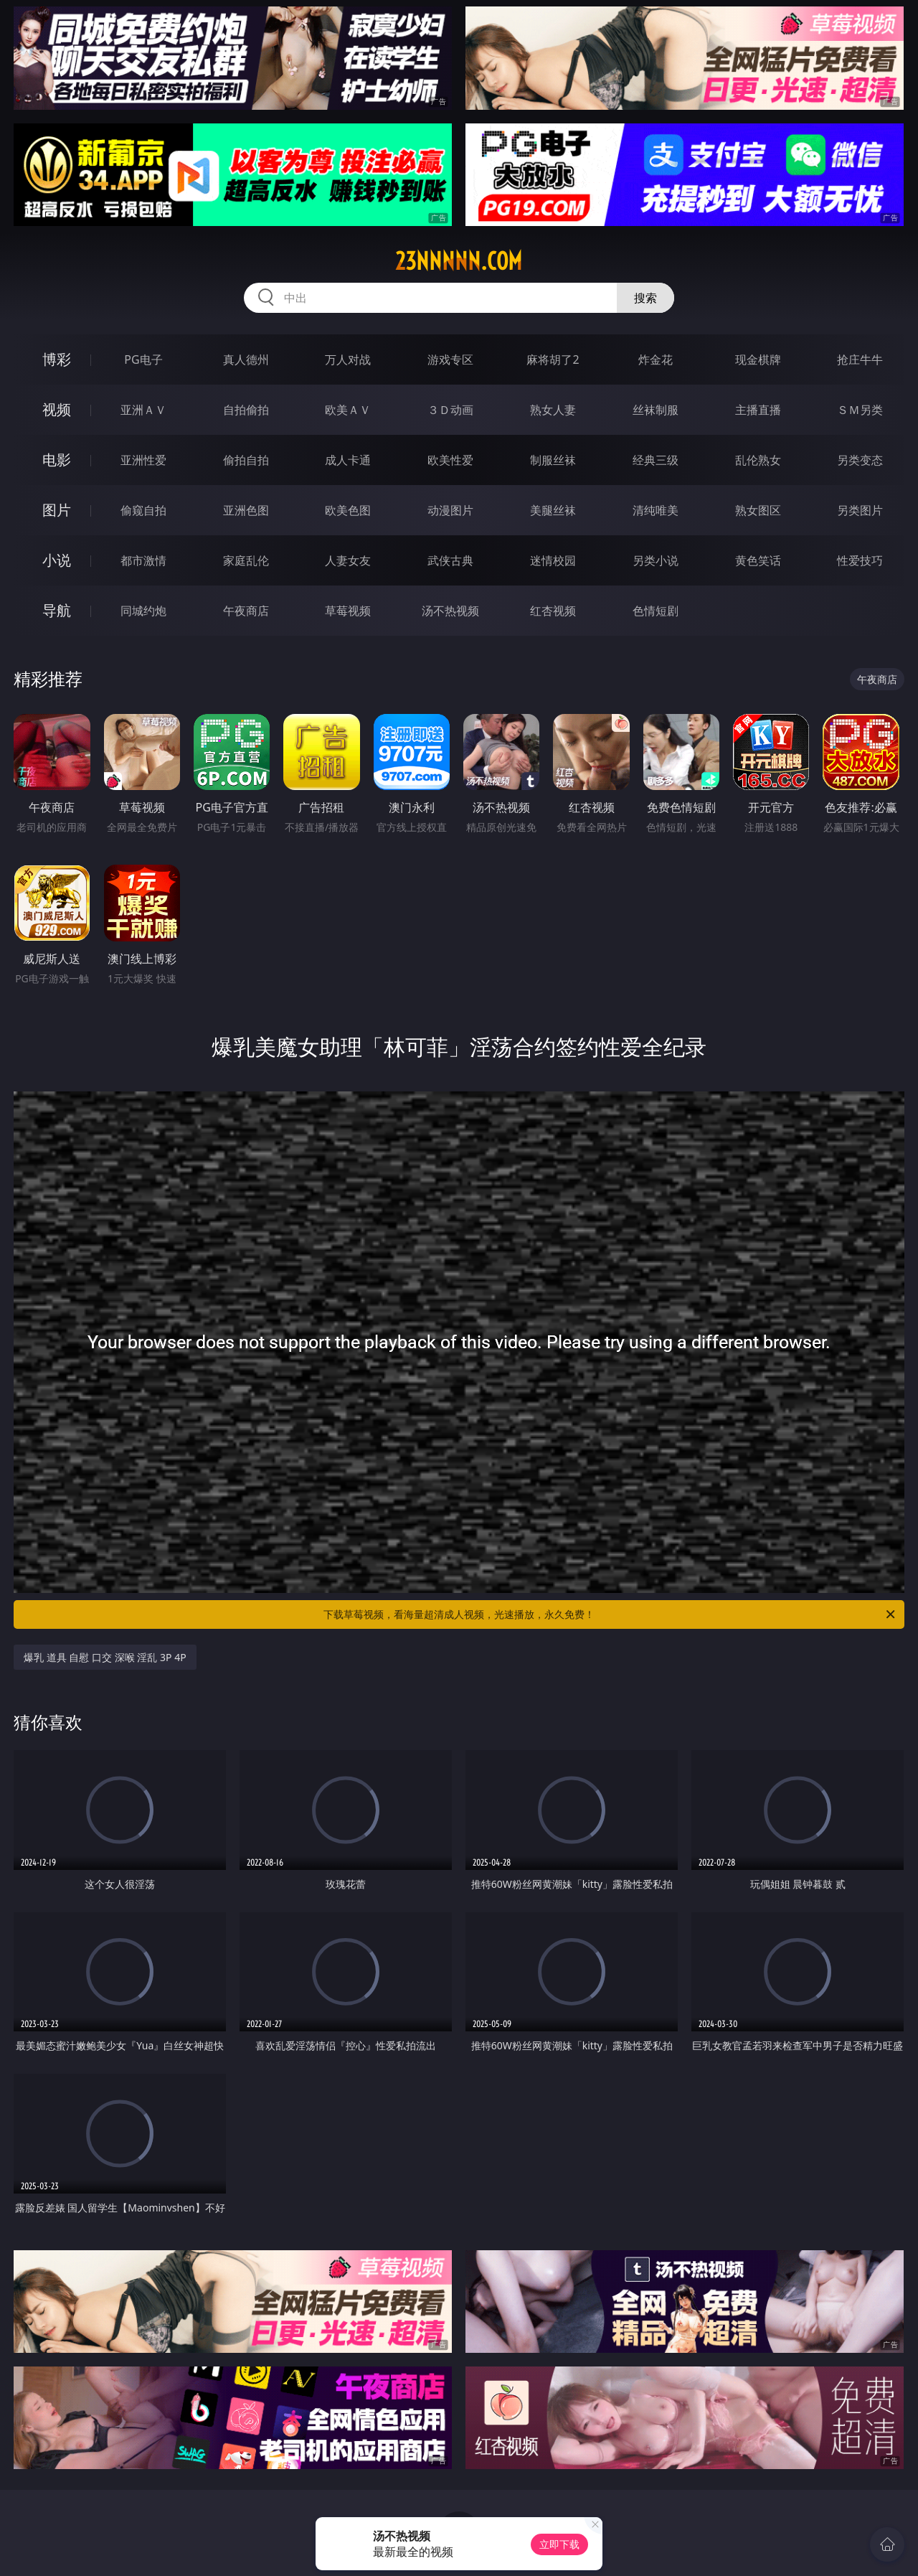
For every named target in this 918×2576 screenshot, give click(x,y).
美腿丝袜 (553, 510)
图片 (56, 510)
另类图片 (860, 510)
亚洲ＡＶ (143, 410)
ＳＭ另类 (860, 410)
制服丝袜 (553, 460)
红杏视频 (553, 611)
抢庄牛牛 (860, 359)
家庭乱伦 (246, 560)
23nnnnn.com (458, 261)
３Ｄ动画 (450, 410)
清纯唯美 (655, 510)
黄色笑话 (758, 560)
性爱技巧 (860, 560)
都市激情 (143, 560)
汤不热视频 (450, 611)
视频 (56, 409)
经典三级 (655, 460)
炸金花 (655, 359)
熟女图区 (758, 510)
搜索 (645, 298)
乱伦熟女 (758, 460)
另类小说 (655, 560)
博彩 (56, 359)
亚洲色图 (246, 510)
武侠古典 (450, 560)
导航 (56, 610)
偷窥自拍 (143, 510)
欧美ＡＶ (348, 410)
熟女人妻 (553, 410)
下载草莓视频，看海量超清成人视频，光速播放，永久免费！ (610, 1614)
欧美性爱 (450, 460)
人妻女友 (348, 560)
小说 (56, 560)
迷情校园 (553, 560)
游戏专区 (450, 359)
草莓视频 (348, 611)
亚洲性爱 (143, 460)
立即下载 (559, 2544)
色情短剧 (655, 611)
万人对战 (348, 359)
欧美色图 (348, 510)
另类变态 (860, 460)
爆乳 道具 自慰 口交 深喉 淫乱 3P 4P (105, 1657)
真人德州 (246, 359)
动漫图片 (450, 510)
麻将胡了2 (552, 359)
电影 (56, 459)
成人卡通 (348, 460)
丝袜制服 (655, 410)
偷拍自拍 (246, 460)
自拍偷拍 (246, 410)
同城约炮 (143, 611)
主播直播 (758, 410)
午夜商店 (246, 611)
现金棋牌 (758, 359)
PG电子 (143, 359)
